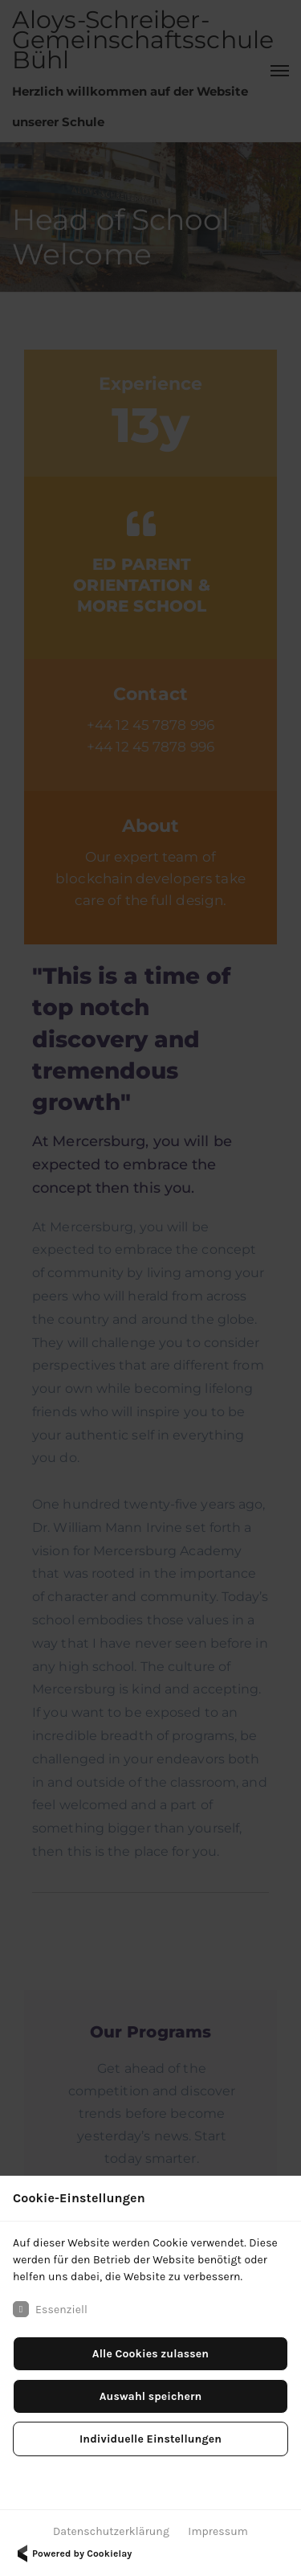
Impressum (218, 2531)
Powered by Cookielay (72, 2553)
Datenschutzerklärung (111, 2531)
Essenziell (50, 2309)
